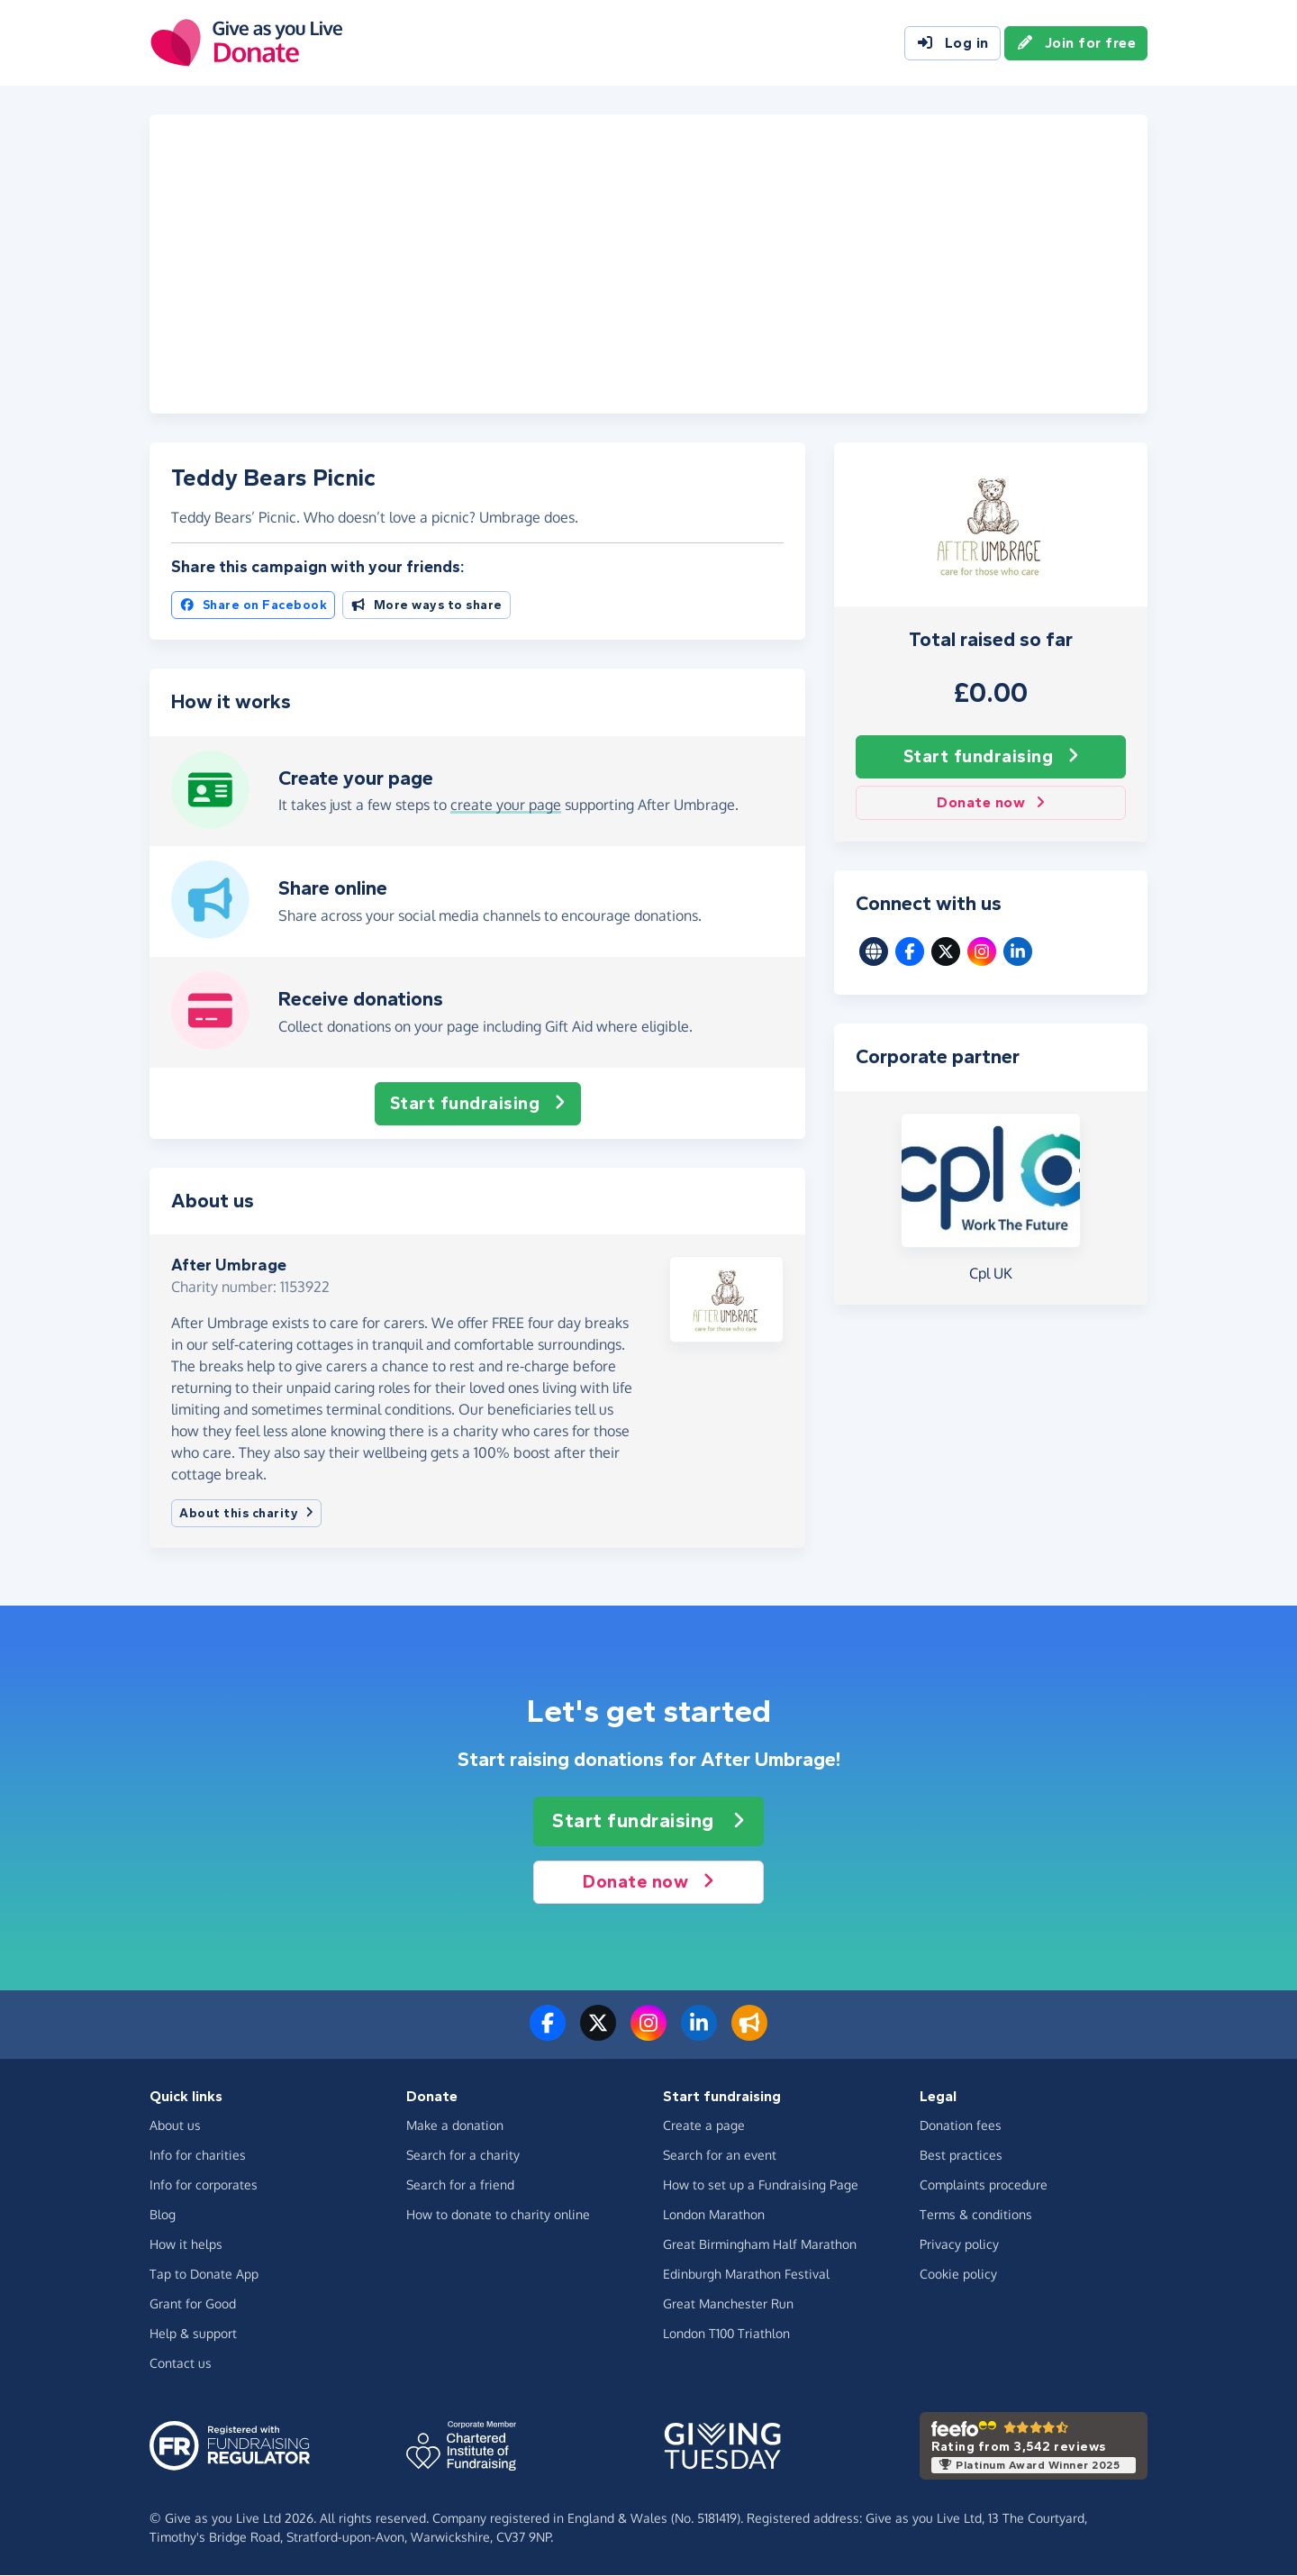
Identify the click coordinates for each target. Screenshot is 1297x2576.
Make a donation (454, 2126)
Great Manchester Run (728, 2304)
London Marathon (714, 2215)
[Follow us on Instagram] (648, 2034)
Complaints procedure (984, 2185)
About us (175, 2126)
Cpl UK (990, 1274)
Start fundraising (991, 757)
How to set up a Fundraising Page (760, 2185)
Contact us (181, 2363)
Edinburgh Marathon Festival (746, 2274)
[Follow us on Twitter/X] (598, 2034)
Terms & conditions (976, 2215)
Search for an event (719, 2155)
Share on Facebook (253, 605)
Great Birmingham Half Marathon (760, 2245)
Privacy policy (959, 2245)
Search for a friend (460, 2185)
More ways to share (426, 605)
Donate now (991, 804)
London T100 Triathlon (726, 2334)
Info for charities (198, 2155)
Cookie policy (958, 2274)
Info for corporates (204, 2185)
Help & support (193, 2334)
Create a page (704, 2126)
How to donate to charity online (498, 2215)
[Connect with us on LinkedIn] (699, 2034)
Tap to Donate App (204, 2274)
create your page (505, 805)
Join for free (1076, 43)
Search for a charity (463, 2155)
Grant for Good (193, 2304)
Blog (163, 2215)
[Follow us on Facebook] (548, 2034)
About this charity (246, 1514)
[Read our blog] (749, 2034)
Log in (952, 43)
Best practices (961, 2155)
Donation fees (961, 2126)
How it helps (186, 2245)
